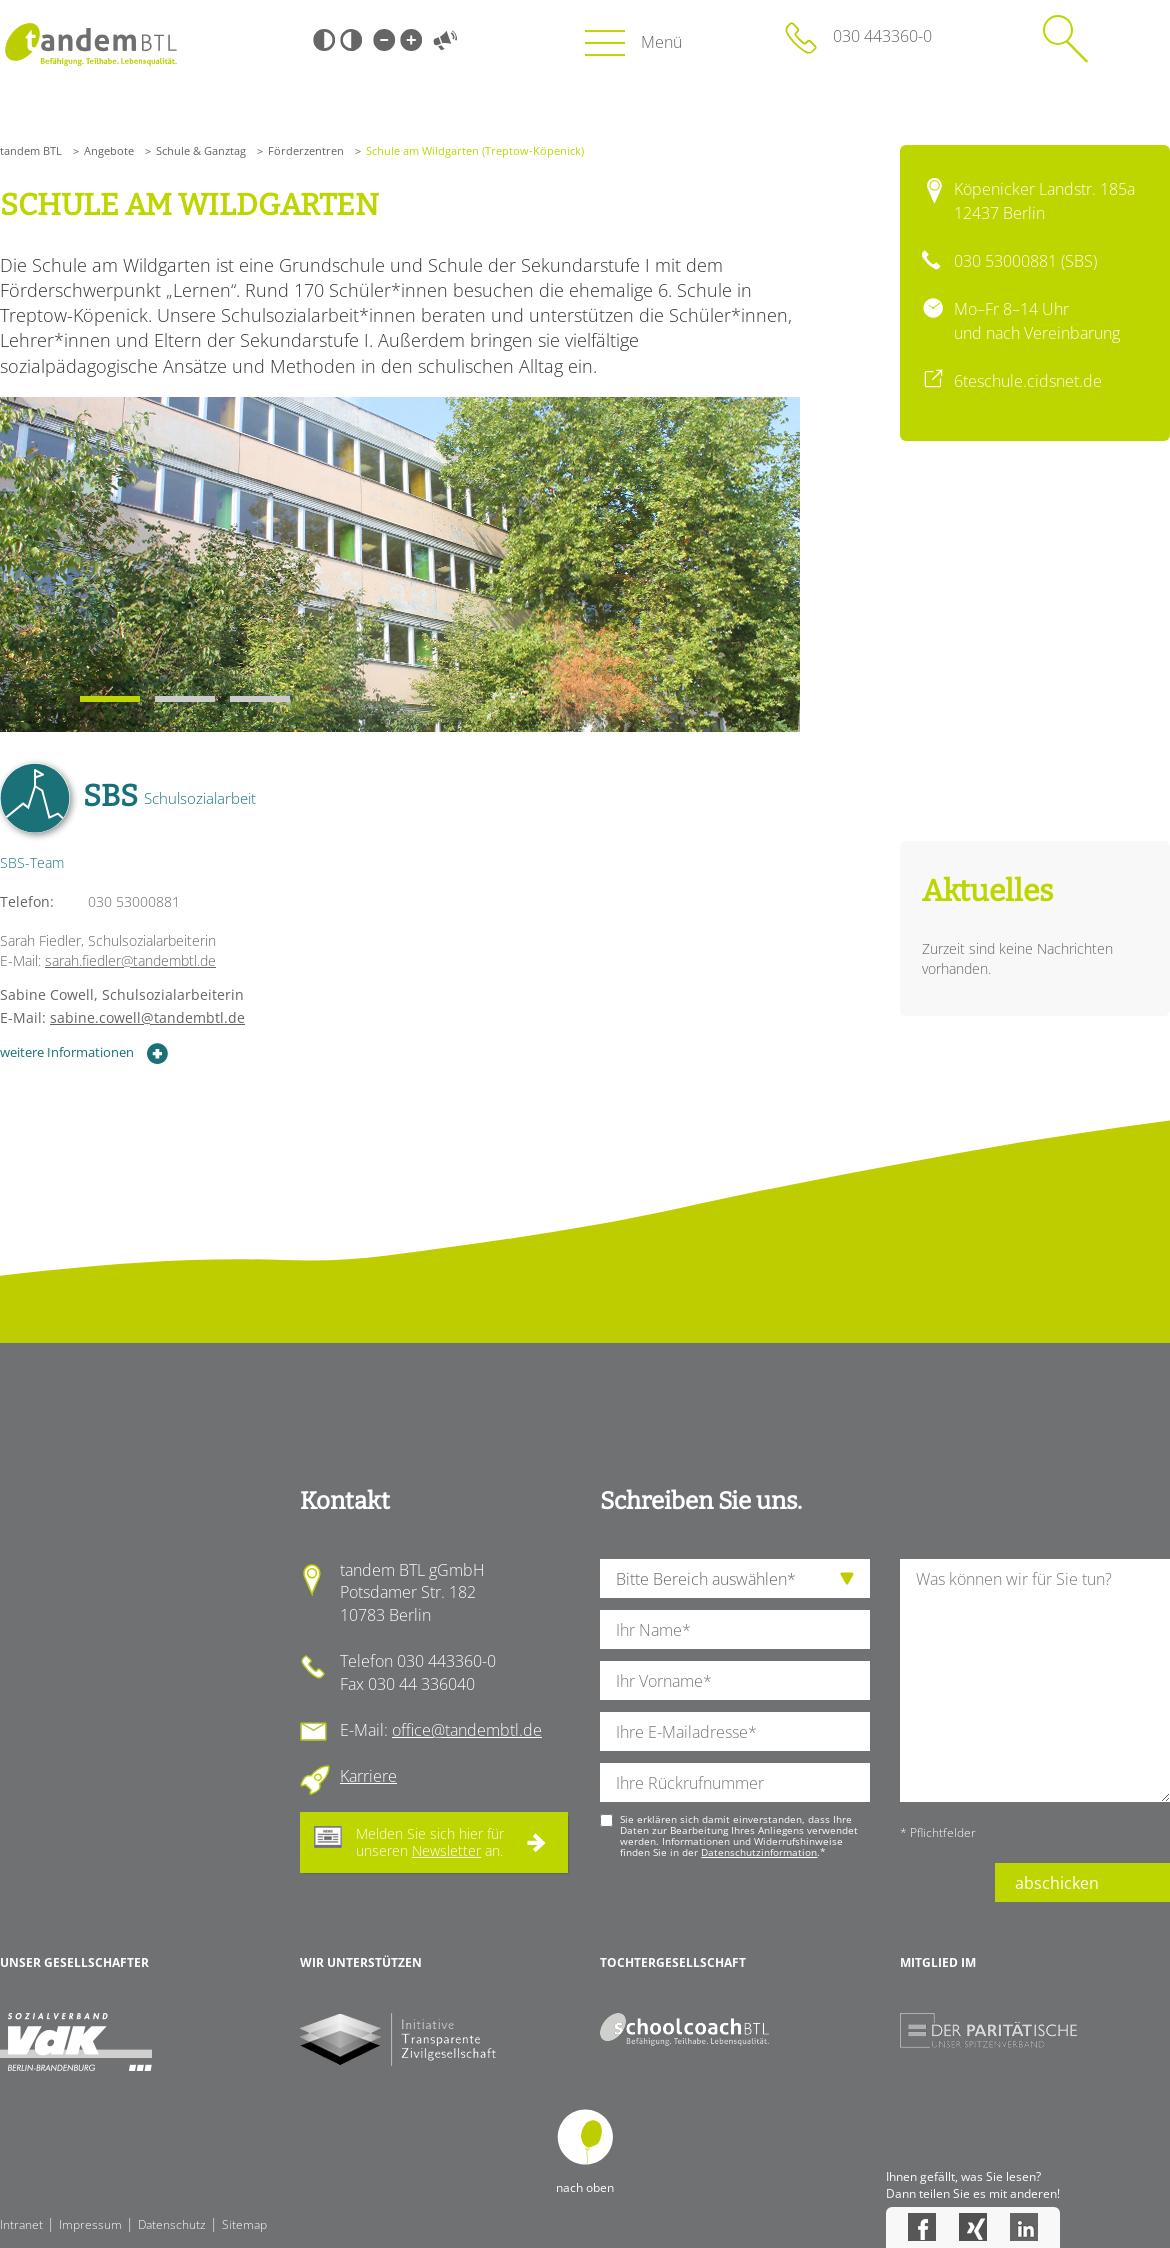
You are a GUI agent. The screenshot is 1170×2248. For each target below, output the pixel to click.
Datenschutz (172, 2224)
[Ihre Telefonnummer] (735, 1782)
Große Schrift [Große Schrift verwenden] (411, 40)
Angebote (109, 150)
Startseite (90, 44)
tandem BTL (31, 150)
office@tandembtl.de (467, 1730)
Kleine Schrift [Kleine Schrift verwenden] (384, 40)
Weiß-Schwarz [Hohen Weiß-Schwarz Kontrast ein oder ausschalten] (351, 40)
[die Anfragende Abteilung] (735, 1578)
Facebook (922, 2227)
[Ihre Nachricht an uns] (1035, 1680)
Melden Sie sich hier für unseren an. (430, 1842)
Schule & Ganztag (201, 150)
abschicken (1057, 1883)
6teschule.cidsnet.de (1028, 381)
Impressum (90, 2224)
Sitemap (244, 2224)
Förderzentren (306, 150)
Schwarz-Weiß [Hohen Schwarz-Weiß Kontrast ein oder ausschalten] (324, 40)
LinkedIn (1024, 2227)
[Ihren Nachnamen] (735, 1629)
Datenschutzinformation (759, 1852)
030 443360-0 (882, 36)
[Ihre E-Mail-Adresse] (735, 1731)
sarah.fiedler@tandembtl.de (130, 960)
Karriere (368, 1776)
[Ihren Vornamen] (735, 1680)
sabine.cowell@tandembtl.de (147, 1017)
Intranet (21, 2224)
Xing (973, 2227)
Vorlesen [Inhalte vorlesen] (445, 40)
